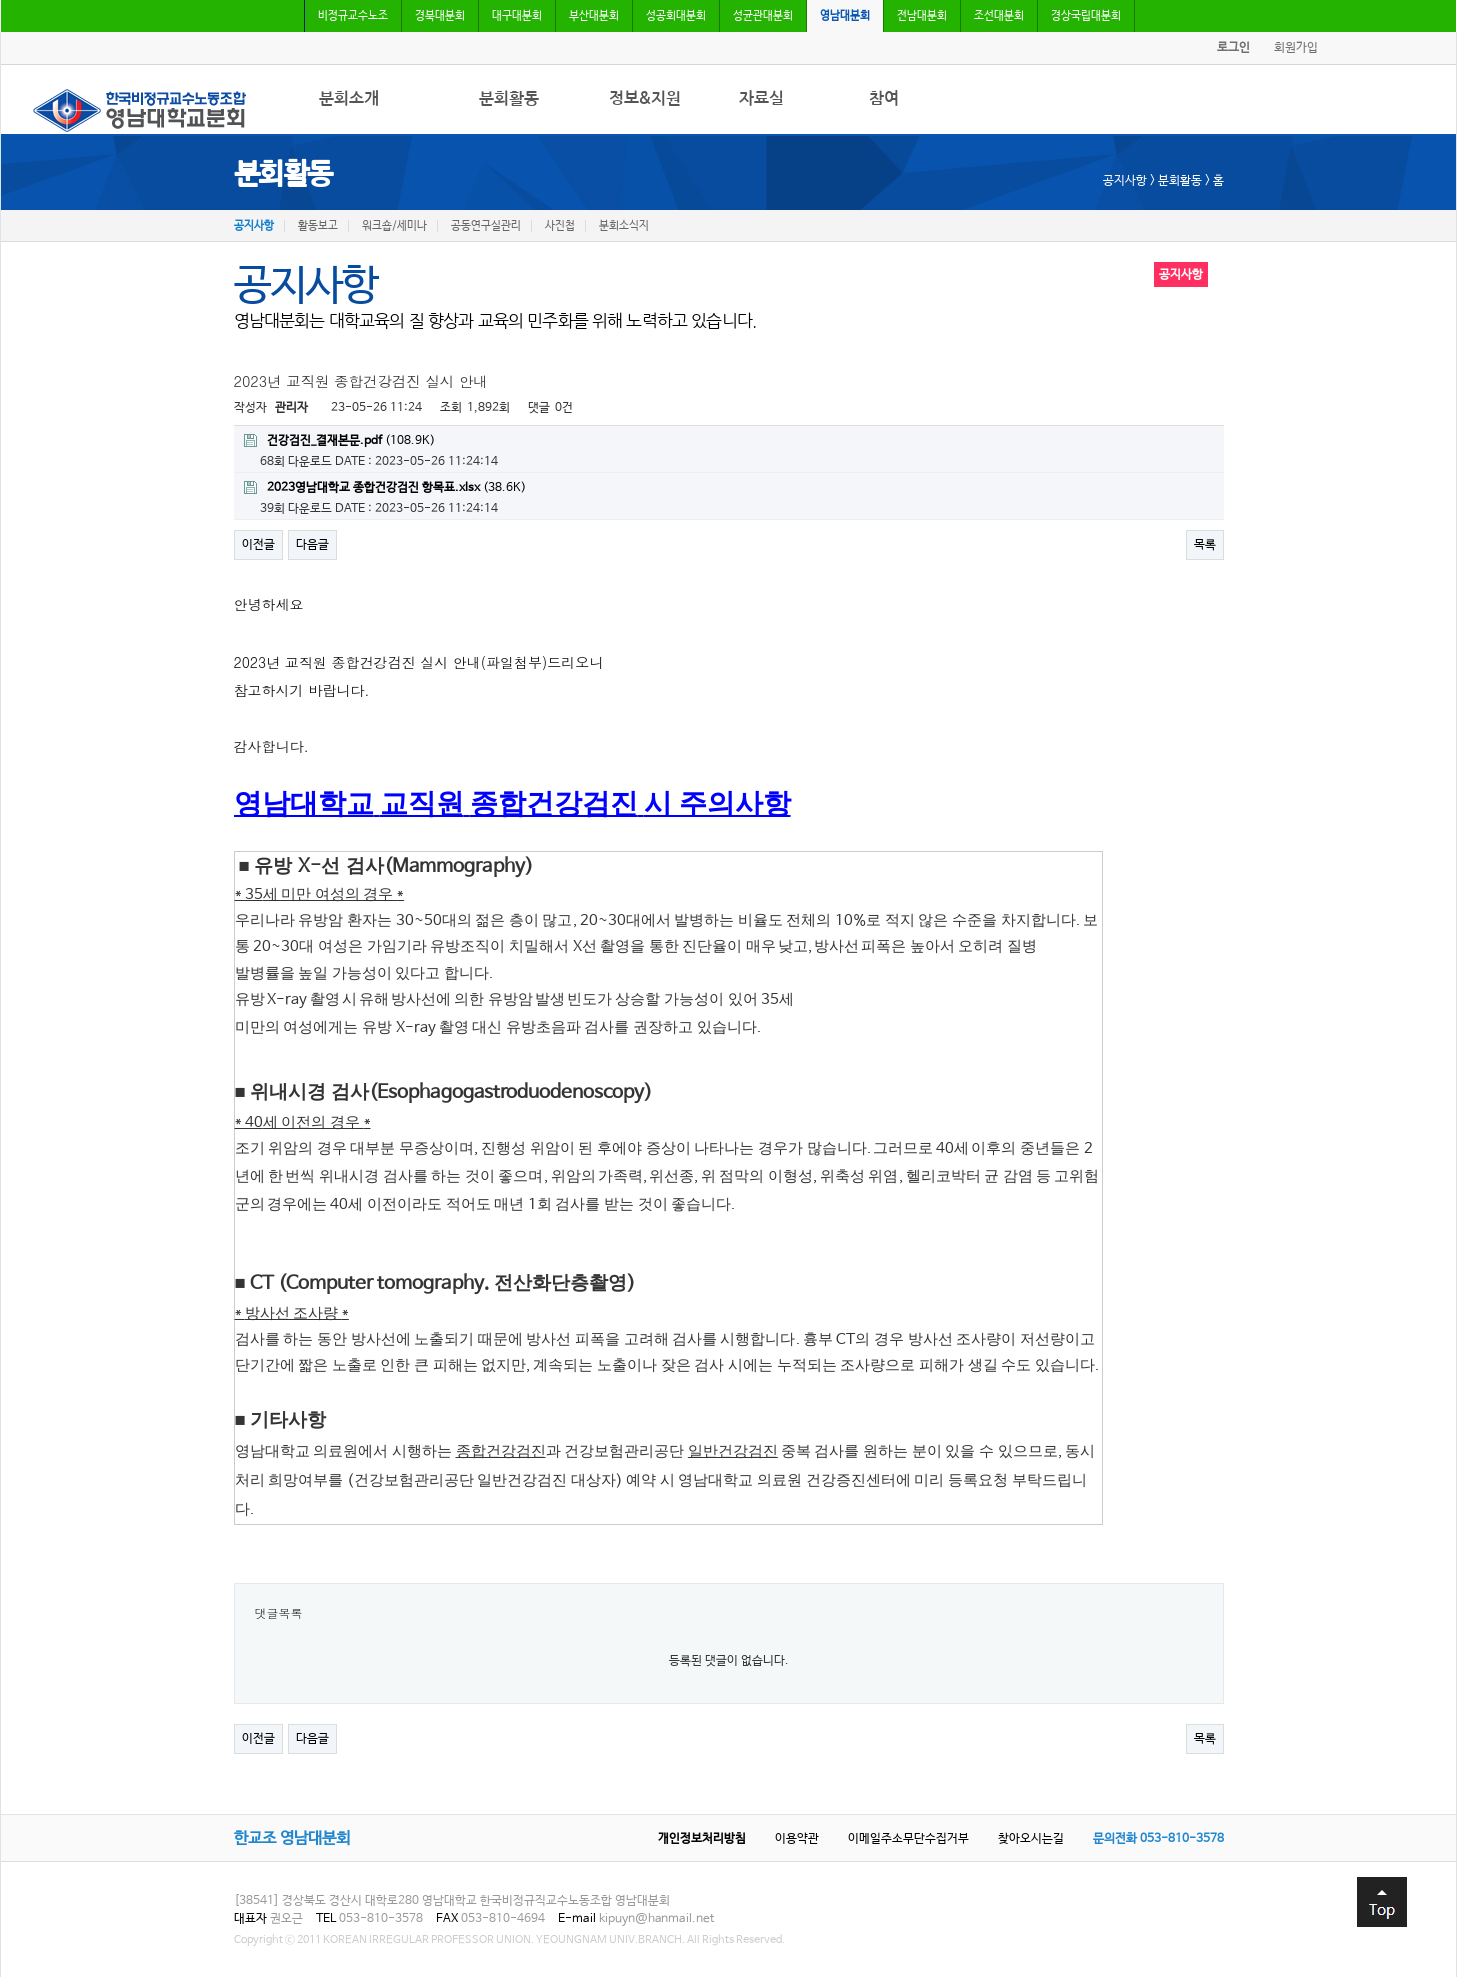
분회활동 (509, 98)
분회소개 (349, 98)
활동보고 (318, 226)
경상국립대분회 (1086, 16)
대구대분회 (517, 16)
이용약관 (797, 1839)
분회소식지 (624, 226)
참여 (884, 98)
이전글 (258, 545)
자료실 (761, 98)
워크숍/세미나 (394, 226)
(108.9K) (339, 441)
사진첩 (560, 226)
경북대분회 (440, 16)
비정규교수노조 (353, 16)
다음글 (312, 545)
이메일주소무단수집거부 (908, 1839)
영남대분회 (845, 16)
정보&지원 (645, 98)
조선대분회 (999, 16)
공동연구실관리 (486, 226)
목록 (1205, 545)
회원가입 (1296, 48)
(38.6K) (385, 488)
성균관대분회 (763, 16)
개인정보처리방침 (702, 1839)
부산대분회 (594, 16)
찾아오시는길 (1031, 1839)
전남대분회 (922, 16)
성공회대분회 (676, 16)
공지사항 (254, 226)
